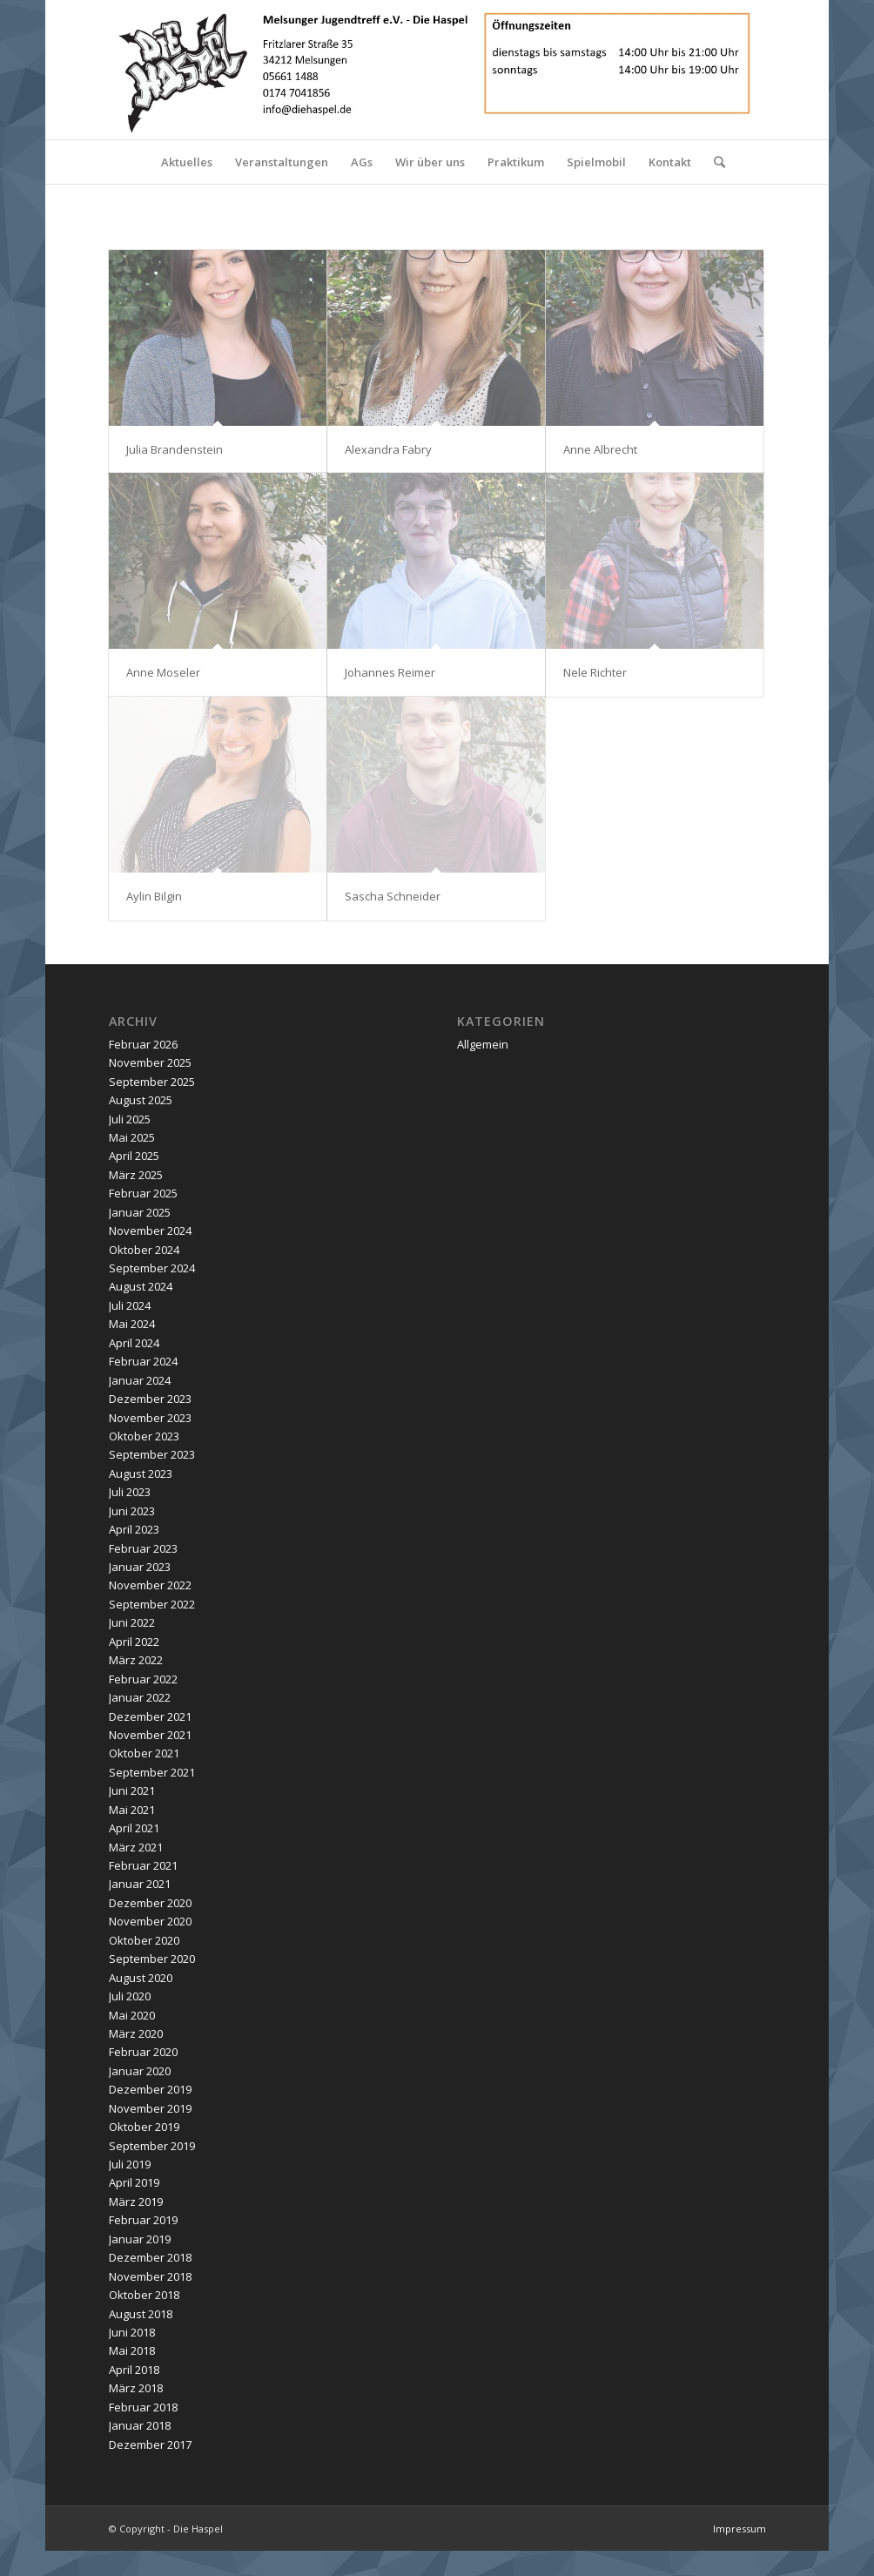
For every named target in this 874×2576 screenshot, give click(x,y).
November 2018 (150, 2276)
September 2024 (152, 1268)
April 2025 (134, 1155)
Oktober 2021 (144, 1753)
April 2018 (134, 2369)
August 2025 (140, 1100)
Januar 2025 (140, 1212)
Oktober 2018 (144, 2295)
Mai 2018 (132, 2350)
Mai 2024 (132, 1324)
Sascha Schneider (392, 896)
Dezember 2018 (150, 2257)
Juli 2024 (130, 1305)
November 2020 (150, 1921)
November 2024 (150, 1230)
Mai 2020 (132, 2015)
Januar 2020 (140, 2071)
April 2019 (134, 2182)
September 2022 (152, 1604)
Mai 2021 (132, 1809)
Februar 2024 (143, 1361)
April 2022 (134, 1641)
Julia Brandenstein (174, 449)
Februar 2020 (143, 2052)
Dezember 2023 (150, 1398)
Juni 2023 (132, 1511)
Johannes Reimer (390, 672)
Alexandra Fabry (388, 449)
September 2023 (152, 1454)
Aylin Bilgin (154, 896)
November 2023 (150, 1418)
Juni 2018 (132, 2332)
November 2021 (150, 1735)
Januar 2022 (140, 1697)
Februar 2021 (143, 1865)
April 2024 (134, 1343)
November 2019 (150, 2108)
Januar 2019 (140, 2239)
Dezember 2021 (150, 1716)
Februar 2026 (143, 1044)
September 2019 (152, 2146)
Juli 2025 (130, 1119)
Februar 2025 (143, 1193)
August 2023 (140, 1473)
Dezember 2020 (150, 1903)
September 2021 (152, 1772)
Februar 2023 (143, 1548)
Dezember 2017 (150, 2444)
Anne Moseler (163, 672)
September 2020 (152, 1958)
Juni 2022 (132, 1622)
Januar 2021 (140, 1884)
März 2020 (136, 2033)
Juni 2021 (132, 1790)
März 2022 (136, 1660)
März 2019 (136, 2201)
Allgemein (482, 1044)
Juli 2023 (130, 1492)
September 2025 (152, 1081)
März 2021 (136, 1847)
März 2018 (136, 2388)
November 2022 (150, 1585)
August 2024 (140, 1286)
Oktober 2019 (144, 2126)
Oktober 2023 (144, 1436)
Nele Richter (595, 672)
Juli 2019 (130, 2164)
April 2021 (134, 1828)
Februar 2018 (143, 2407)
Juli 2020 (130, 1996)
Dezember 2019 (150, 2089)
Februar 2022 (143, 1679)
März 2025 (136, 1175)
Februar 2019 (143, 2220)
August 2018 (140, 2314)
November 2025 (150, 1062)
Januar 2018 (140, 2425)
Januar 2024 (140, 1380)
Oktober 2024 (144, 1250)
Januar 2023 (140, 1567)
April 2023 (134, 1529)
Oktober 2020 (144, 1940)
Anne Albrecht (600, 449)
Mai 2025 (132, 1137)
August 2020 (140, 1978)
